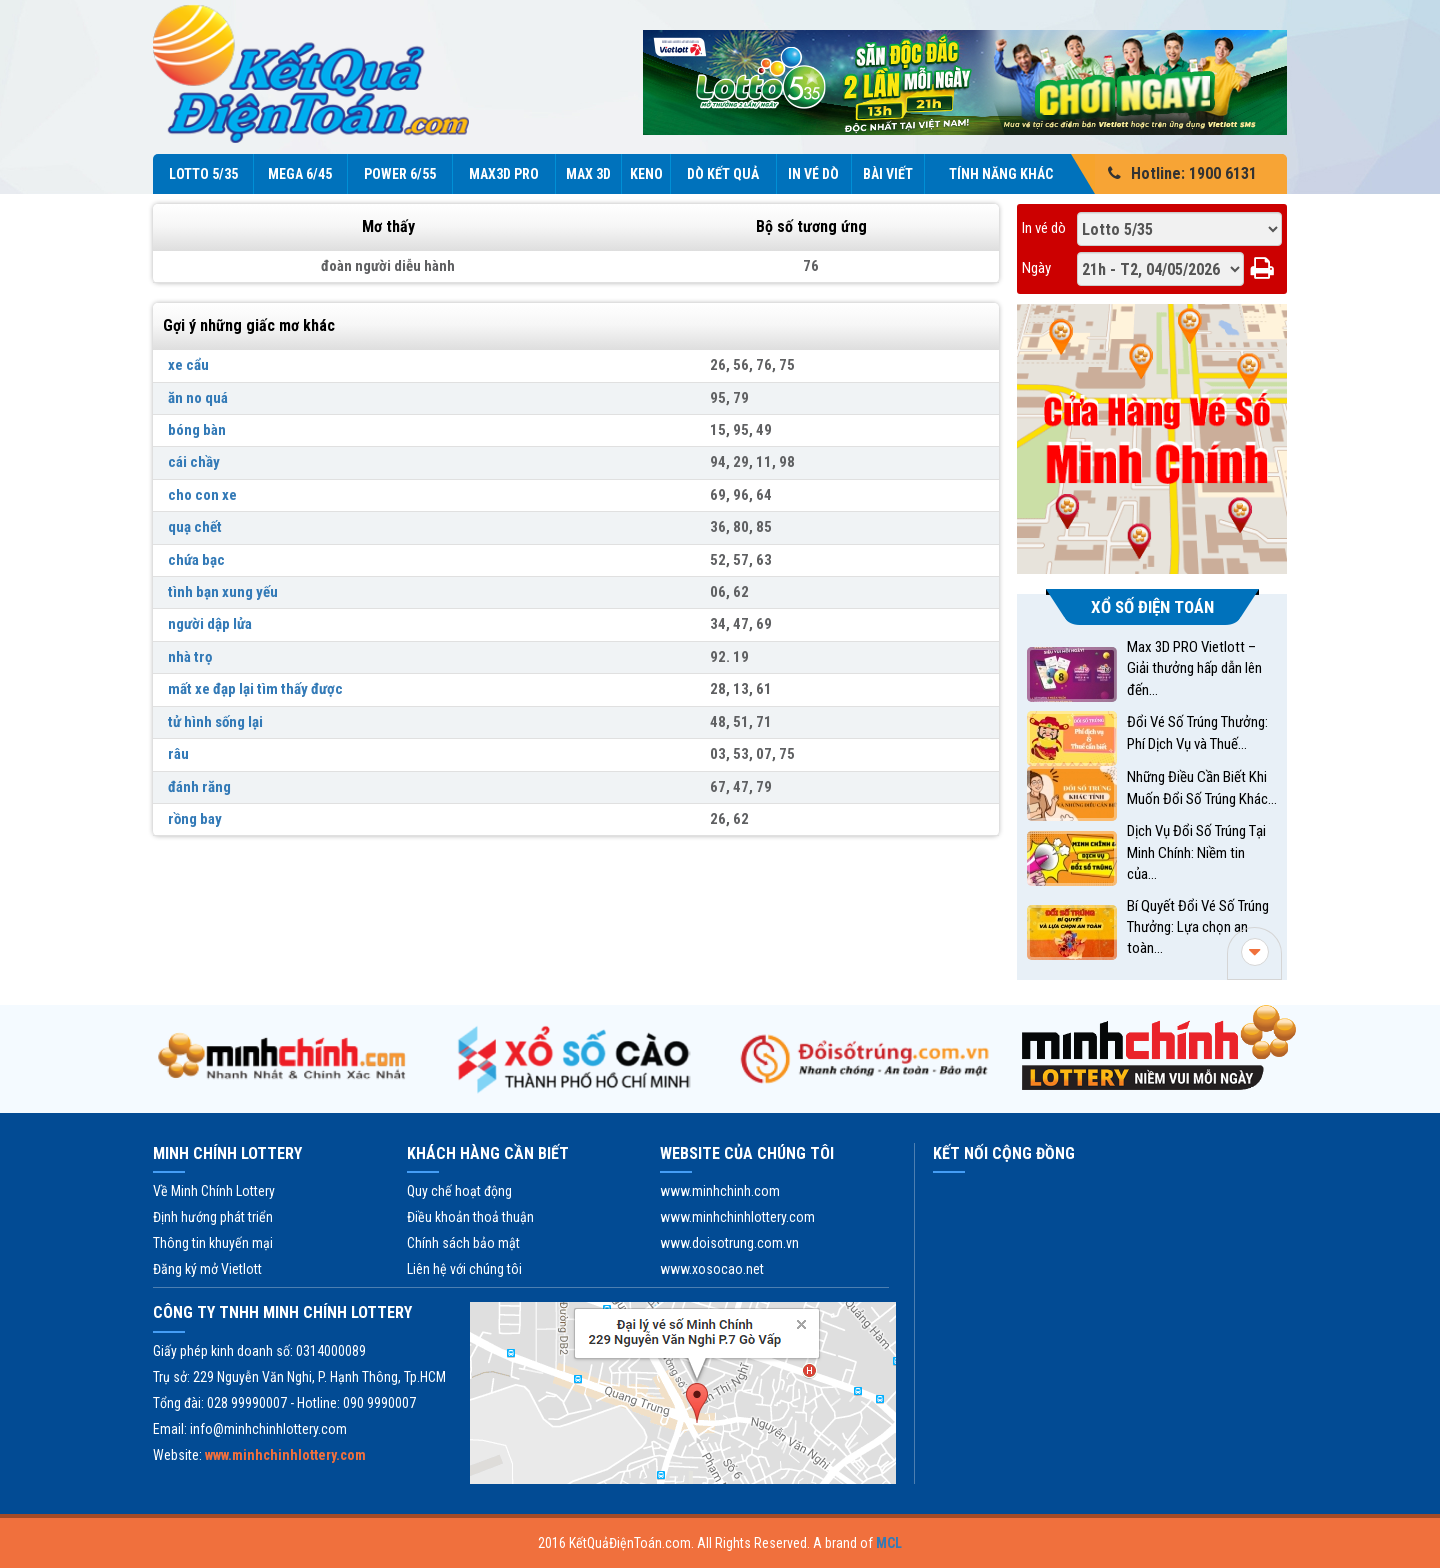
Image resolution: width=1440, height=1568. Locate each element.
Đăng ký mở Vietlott (207, 1269)
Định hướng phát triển (213, 1217)
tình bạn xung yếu (223, 592)
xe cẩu (188, 365)
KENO (646, 174)
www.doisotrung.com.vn (729, 1243)
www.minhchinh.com (720, 1191)
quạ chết (195, 527)
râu (178, 754)
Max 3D (588, 174)
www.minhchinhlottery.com (737, 1217)
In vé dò (813, 174)
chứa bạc (196, 560)
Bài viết (888, 174)
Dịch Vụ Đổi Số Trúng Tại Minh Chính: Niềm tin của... (1196, 852)
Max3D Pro (504, 174)
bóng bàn (197, 430)
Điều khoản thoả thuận (470, 1217)
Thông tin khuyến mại (213, 1243)
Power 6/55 (400, 174)
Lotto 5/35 (203, 174)
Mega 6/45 (300, 174)
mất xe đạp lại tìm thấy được (255, 689)
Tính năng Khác (1012, 174)
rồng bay (195, 819)
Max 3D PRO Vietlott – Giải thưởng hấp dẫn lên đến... (1194, 668)
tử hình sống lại (215, 722)
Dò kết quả (723, 174)
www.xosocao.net (712, 1269)
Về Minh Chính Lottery (214, 1191)
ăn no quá (198, 398)
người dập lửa (210, 624)
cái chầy (194, 462)
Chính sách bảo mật (463, 1243)
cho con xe (202, 495)
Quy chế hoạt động (459, 1191)
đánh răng (199, 787)
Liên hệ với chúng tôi (464, 1269)
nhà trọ (190, 657)
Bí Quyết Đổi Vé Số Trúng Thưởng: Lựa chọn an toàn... (1198, 927)
